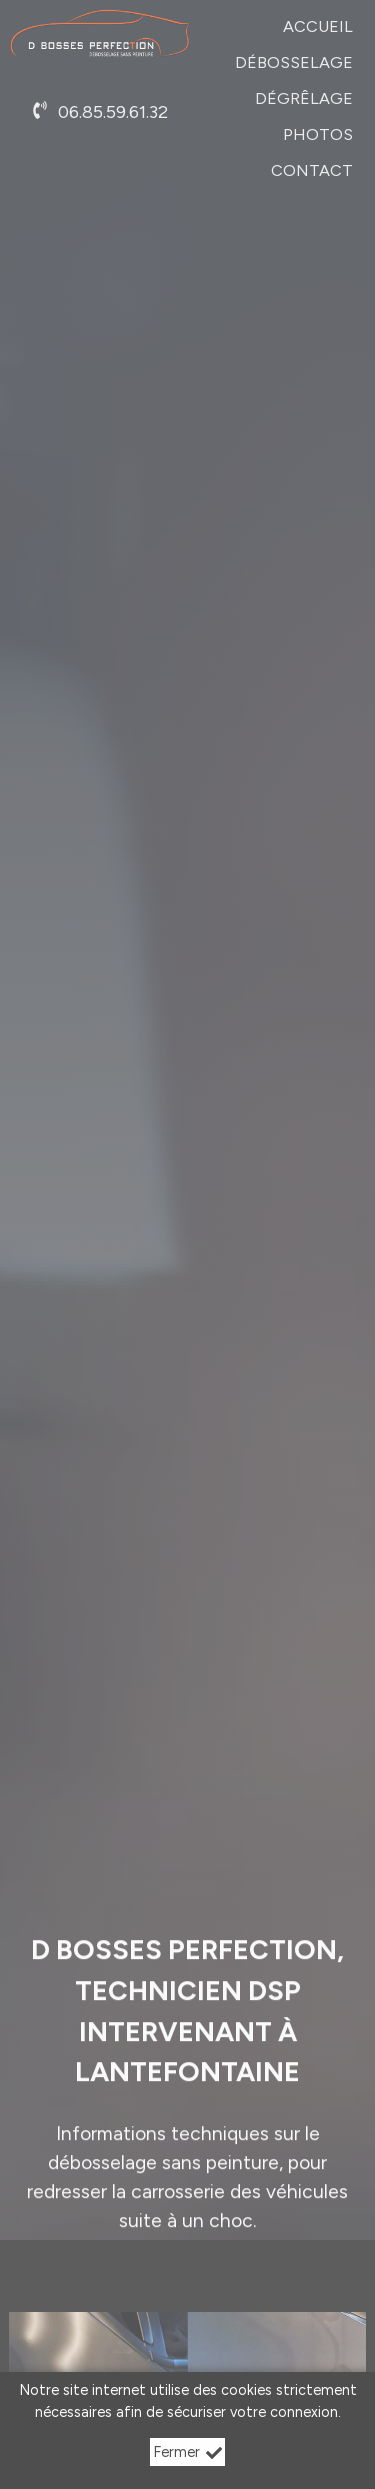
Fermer (187, 2452)
